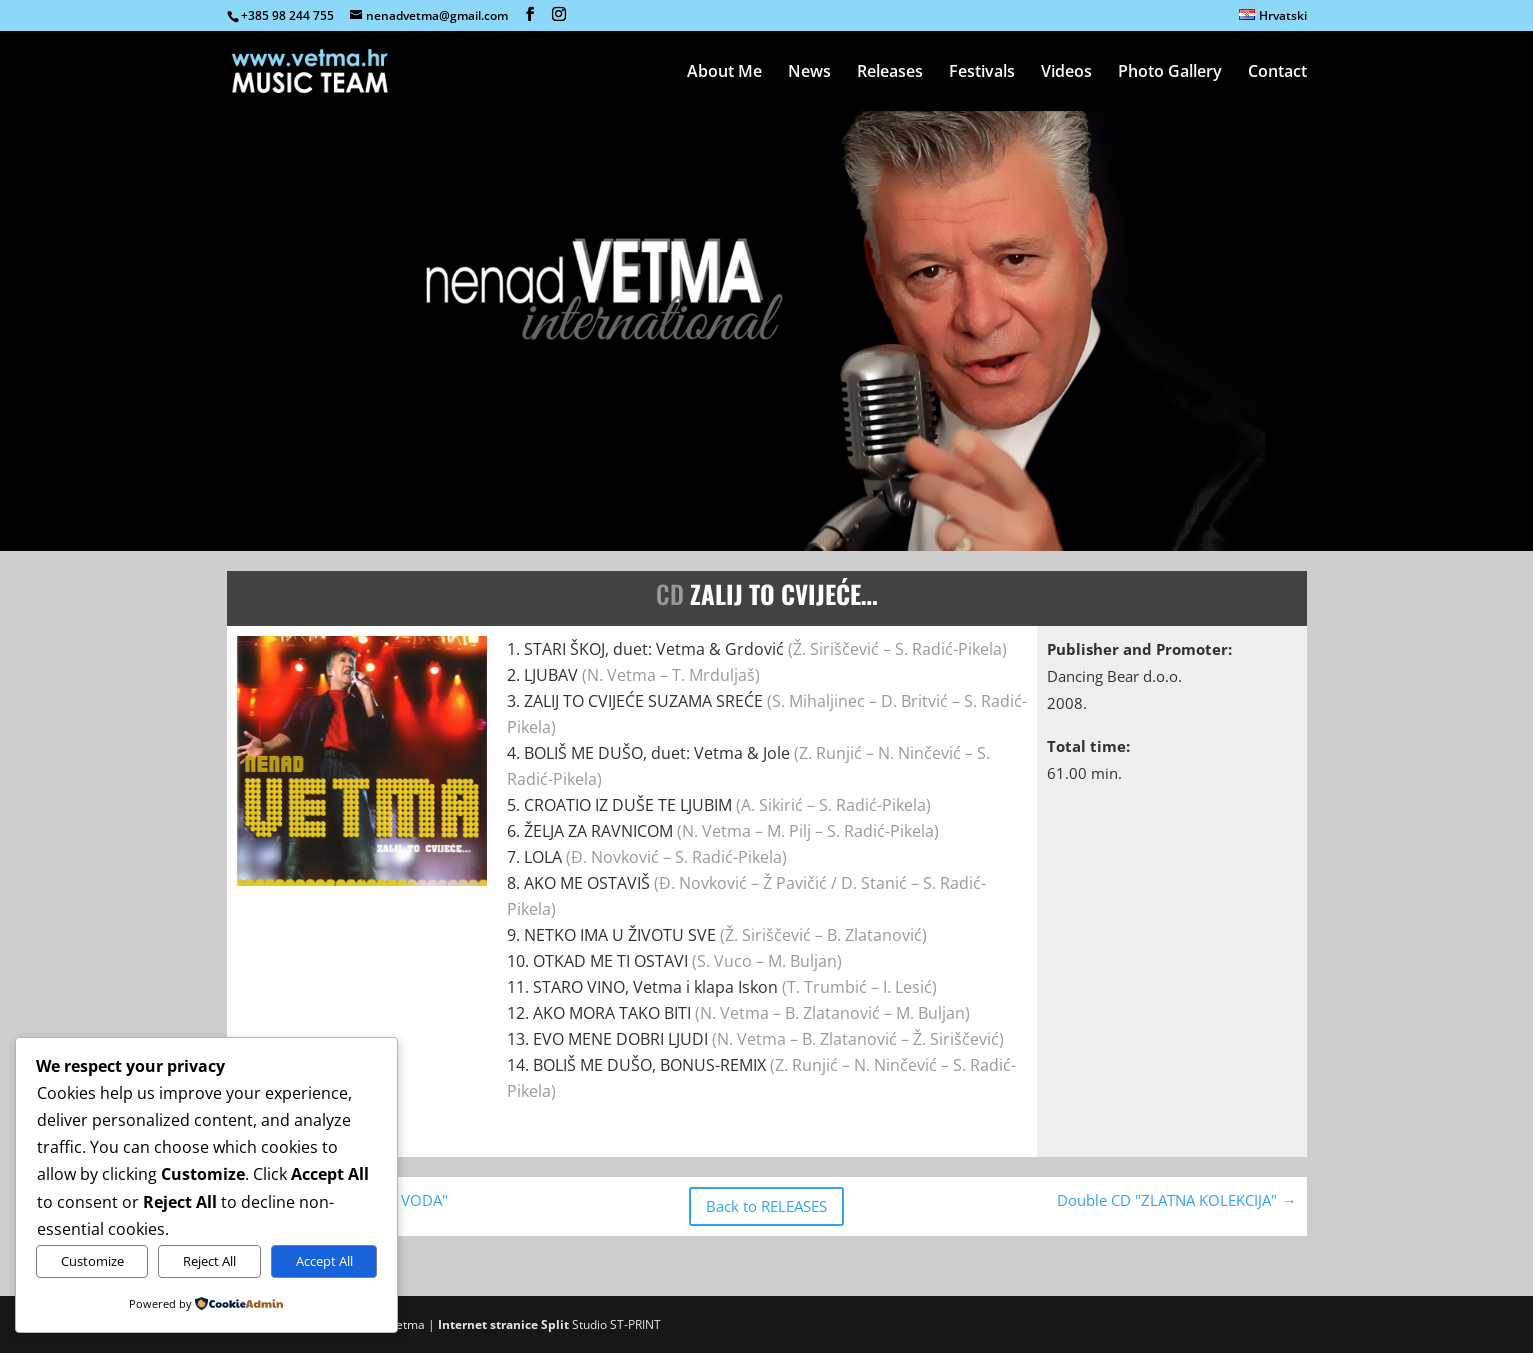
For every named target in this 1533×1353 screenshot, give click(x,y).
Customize (92, 1261)
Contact (1277, 73)
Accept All (324, 1261)
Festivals (982, 73)
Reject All (209, 1261)
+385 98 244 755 (287, 15)
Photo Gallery (1170, 73)
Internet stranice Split (503, 1324)
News (809, 73)
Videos (1066, 73)
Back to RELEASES (766, 1206)
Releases (890, 73)
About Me (724, 73)
